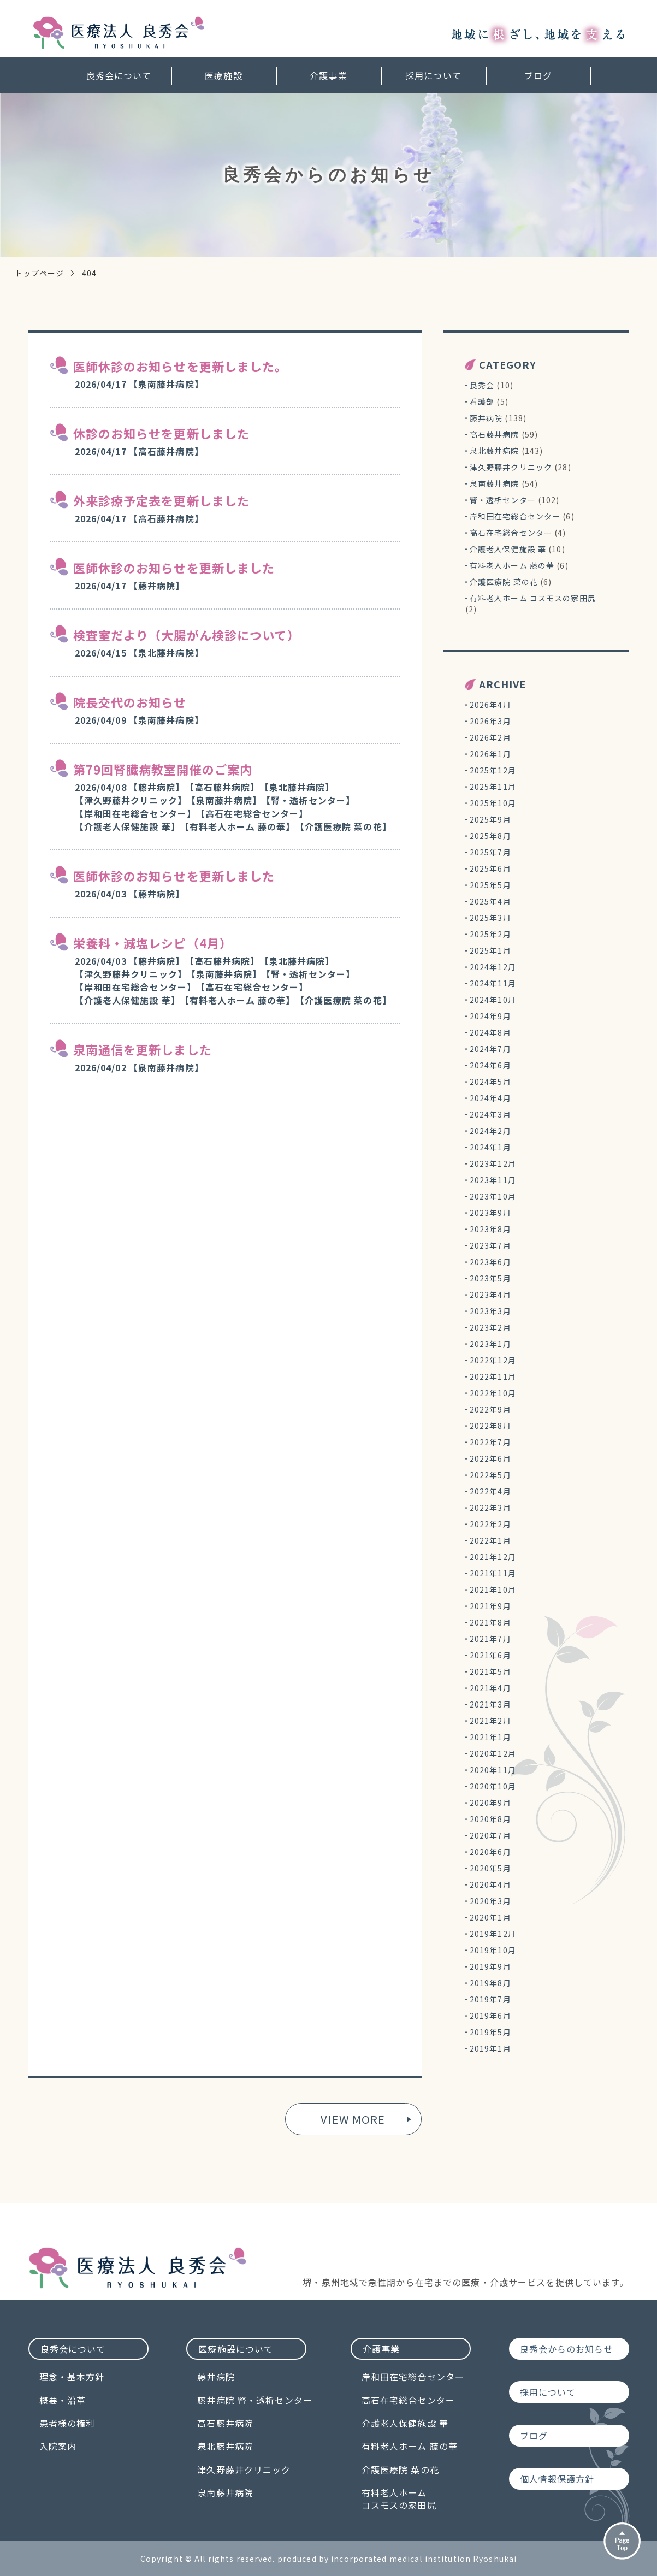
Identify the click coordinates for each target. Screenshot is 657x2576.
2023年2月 (490, 1327)
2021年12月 (493, 1556)
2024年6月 (490, 1065)
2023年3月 (490, 1310)
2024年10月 (493, 999)
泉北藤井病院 (494, 450)
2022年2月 (490, 1524)
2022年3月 (490, 1507)
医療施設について (235, 2348)
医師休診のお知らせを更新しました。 (180, 366)
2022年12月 (493, 1360)
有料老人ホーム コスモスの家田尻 (533, 598)
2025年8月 (490, 835)
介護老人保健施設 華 (508, 548)
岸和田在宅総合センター (515, 516)
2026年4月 (490, 704)
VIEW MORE (353, 2119)
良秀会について (119, 75)
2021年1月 (490, 1737)
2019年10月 (493, 1950)
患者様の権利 (67, 2423)
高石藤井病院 (494, 434)
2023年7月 (490, 1245)
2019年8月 (490, 1982)
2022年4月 (490, 1491)
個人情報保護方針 (557, 2478)
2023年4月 (490, 1294)
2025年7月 (490, 852)
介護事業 (328, 75)
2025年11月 (493, 786)
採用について (433, 75)
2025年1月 (490, 950)
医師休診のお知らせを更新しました (174, 567)
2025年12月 (493, 770)
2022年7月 (490, 1442)
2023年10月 (493, 1196)
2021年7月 (490, 1638)
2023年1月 (490, 1343)
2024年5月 (490, 1081)
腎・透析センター (503, 499)
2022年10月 (493, 1392)
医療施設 (223, 75)
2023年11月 (493, 1179)
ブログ (538, 75)
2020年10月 (493, 1786)
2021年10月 (493, 1589)
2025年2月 (490, 934)
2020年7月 (490, 1835)
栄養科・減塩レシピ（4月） (153, 943)
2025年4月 (490, 901)
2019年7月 (490, 1999)
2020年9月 (490, 1802)
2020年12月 (493, 1753)
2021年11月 (493, 1573)
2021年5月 (490, 1671)
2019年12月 (493, 1933)
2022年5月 (490, 1474)
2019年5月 (490, 2031)
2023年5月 (490, 1278)
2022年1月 (490, 1540)
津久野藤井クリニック (511, 467)
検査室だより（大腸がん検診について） (186, 634)
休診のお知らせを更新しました (161, 433)
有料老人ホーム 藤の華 (512, 565)
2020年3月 (490, 1900)
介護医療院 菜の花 (504, 581)
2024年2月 (490, 1130)
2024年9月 (490, 1016)
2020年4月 (490, 1884)
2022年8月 (490, 1425)
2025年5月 (490, 884)
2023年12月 (493, 1163)
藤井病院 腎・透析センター (254, 2400)
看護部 (482, 401)
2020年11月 (493, 1769)
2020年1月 (490, 1917)
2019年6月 (490, 2015)
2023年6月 (490, 1261)
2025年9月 (490, 819)
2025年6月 (490, 868)
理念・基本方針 (72, 2377)
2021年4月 (490, 1687)
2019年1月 (490, 2048)
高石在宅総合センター (511, 532)
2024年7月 (490, 1048)
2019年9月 (490, 1966)
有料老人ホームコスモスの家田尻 (399, 2498)
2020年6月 (490, 1851)
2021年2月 (490, 1720)
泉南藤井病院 (494, 483)
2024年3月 (490, 1114)
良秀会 (482, 385)
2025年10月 (493, 802)
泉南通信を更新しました (142, 1049)
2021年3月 (490, 1704)
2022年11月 (493, 1376)
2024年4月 (490, 1097)
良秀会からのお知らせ (566, 2348)
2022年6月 (490, 1458)
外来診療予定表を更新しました (161, 500)
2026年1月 (490, 753)
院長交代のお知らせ (130, 702)
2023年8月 (490, 1229)
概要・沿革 (62, 2400)
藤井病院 (486, 417)
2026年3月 (490, 721)
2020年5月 (490, 1868)
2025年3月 (490, 917)
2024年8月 (490, 1032)
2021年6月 (490, 1655)
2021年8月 (490, 1622)
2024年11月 (493, 983)
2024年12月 (493, 966)
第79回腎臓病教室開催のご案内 (163, 769)
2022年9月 (490, 1409)
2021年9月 (490, 1605)
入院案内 (57, 2446)
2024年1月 (490, 1147)
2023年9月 (490, 1212)
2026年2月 (490, 737)
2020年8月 (490, 1818)
